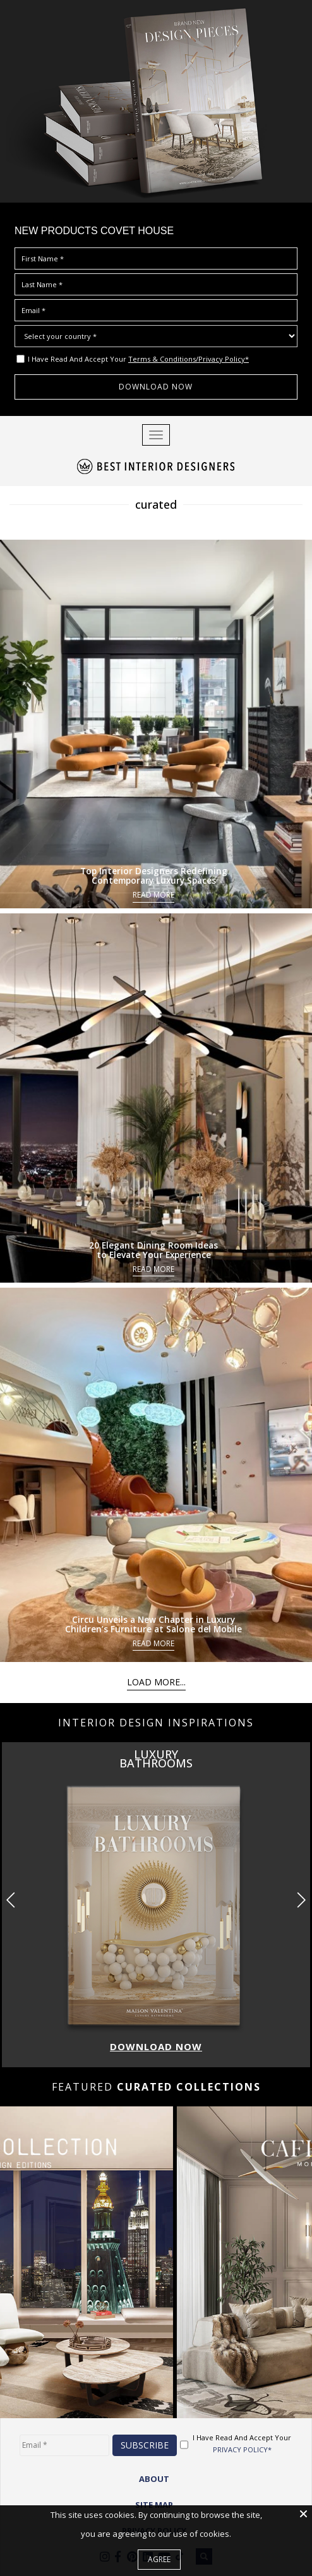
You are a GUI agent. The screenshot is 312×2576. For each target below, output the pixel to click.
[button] (301, 1899)
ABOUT (154, 2478)
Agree (159, 2559)
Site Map (154, 2504)
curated (156, 504)
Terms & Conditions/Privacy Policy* (188, 359)
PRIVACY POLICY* (242, 2449)
